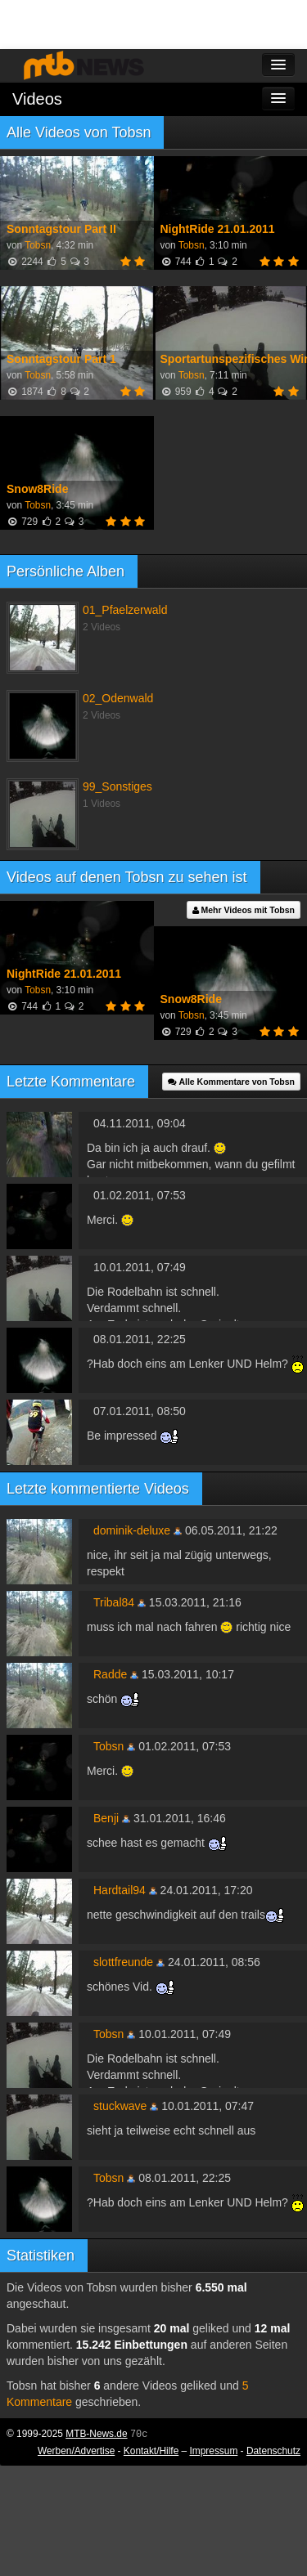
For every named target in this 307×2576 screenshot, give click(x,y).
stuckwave (120, 2105)
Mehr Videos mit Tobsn (243, 910)
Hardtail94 (119, 1890)
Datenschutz (273, 2451)
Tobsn (38, 245)
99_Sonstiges (117, 786)
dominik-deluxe (131, 1530)
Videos (37, 99)
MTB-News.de (96, 2433)
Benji (106, 1818)
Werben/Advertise (76, 2451)
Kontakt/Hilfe (151, 2451)
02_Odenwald (118, 698)
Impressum (214, 2451)
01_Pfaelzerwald (125, 609)
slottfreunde (123, 1962)
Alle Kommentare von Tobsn (231, 1081)
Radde (110, 1674)
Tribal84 (113, 1602)
